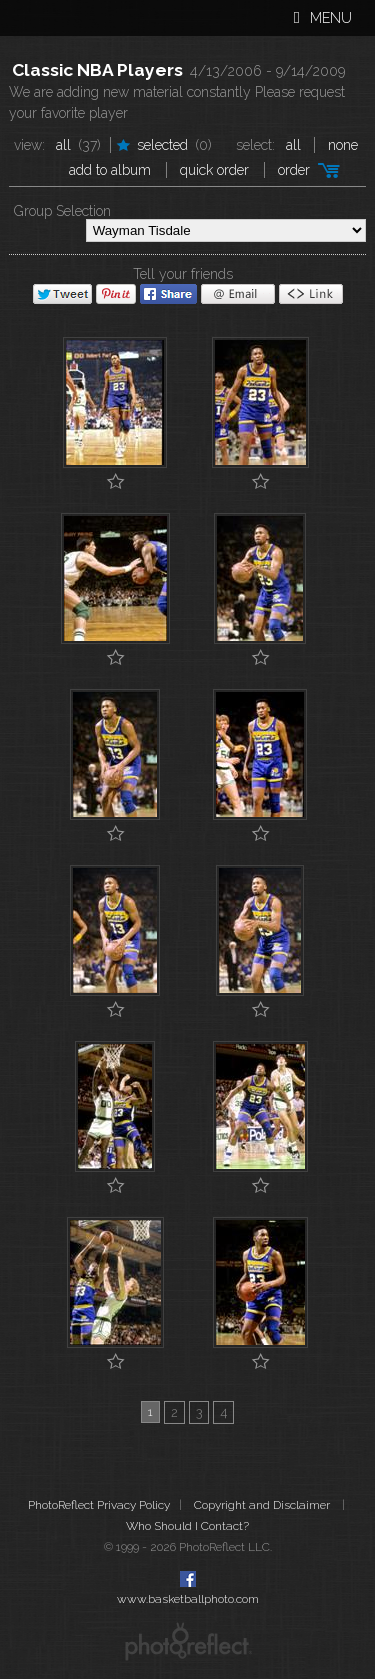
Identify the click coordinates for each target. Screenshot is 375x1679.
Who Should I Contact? (187, 1526)
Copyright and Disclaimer (263, 1505)
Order (294, 170)
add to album (110, 170)
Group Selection (62, 211)
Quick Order (214, 170)
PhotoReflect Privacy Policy (99, 1505)
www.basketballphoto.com (188, 1599)
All (63, 145)
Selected (162, 145)
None (343, 145)
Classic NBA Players (97, 70)
